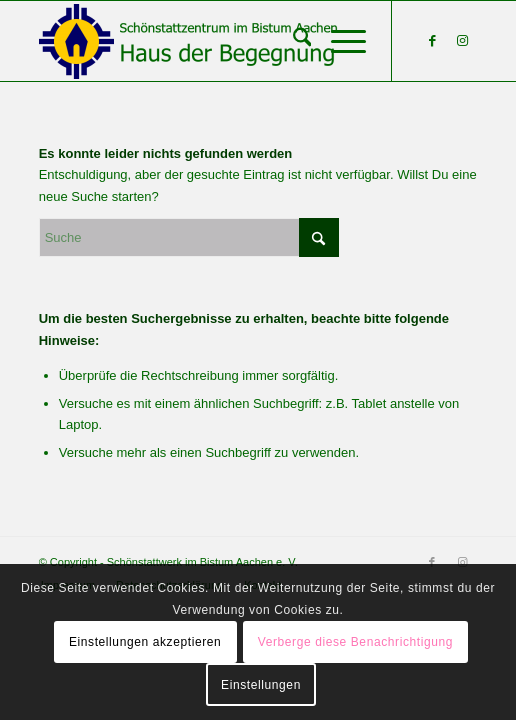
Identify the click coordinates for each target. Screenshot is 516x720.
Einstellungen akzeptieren (145, 642)
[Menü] (338, 41)
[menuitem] (292, 41)
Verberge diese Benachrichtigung (355, 642)
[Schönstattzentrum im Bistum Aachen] (214, 41)
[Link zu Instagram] (462, 41)
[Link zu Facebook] (432, 41)
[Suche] (292, 41)
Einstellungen (261, 685)
